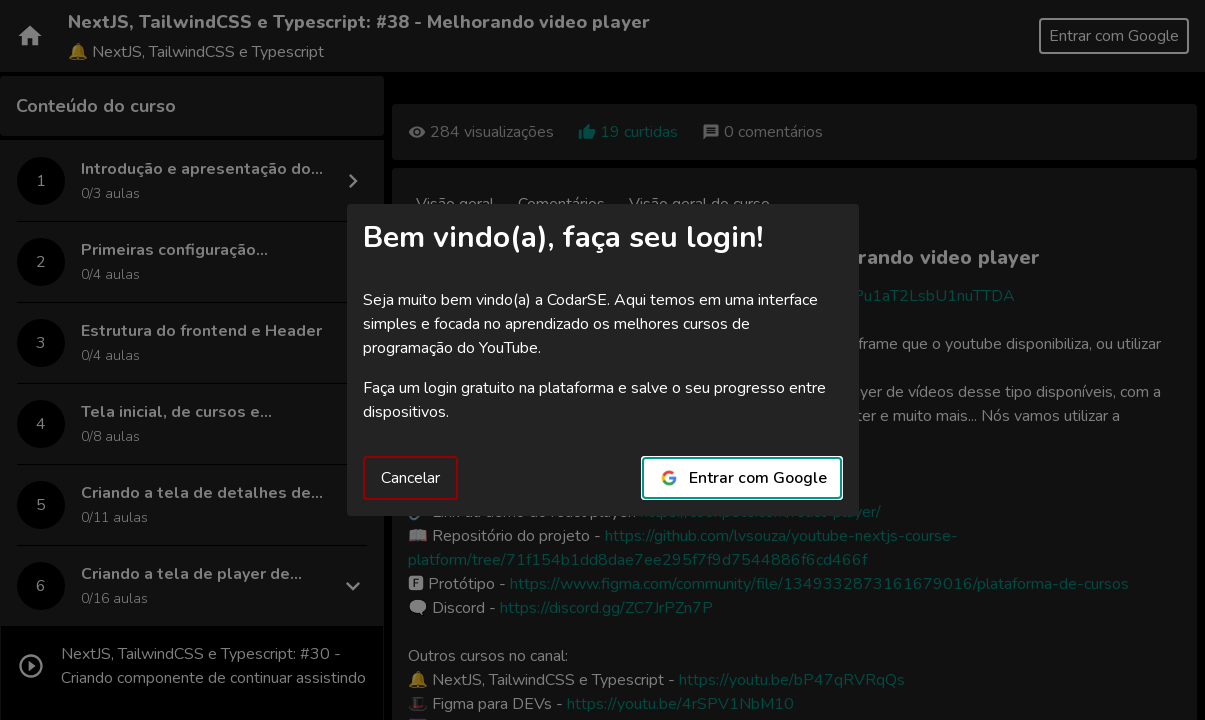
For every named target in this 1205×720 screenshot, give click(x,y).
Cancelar (410, 478)
